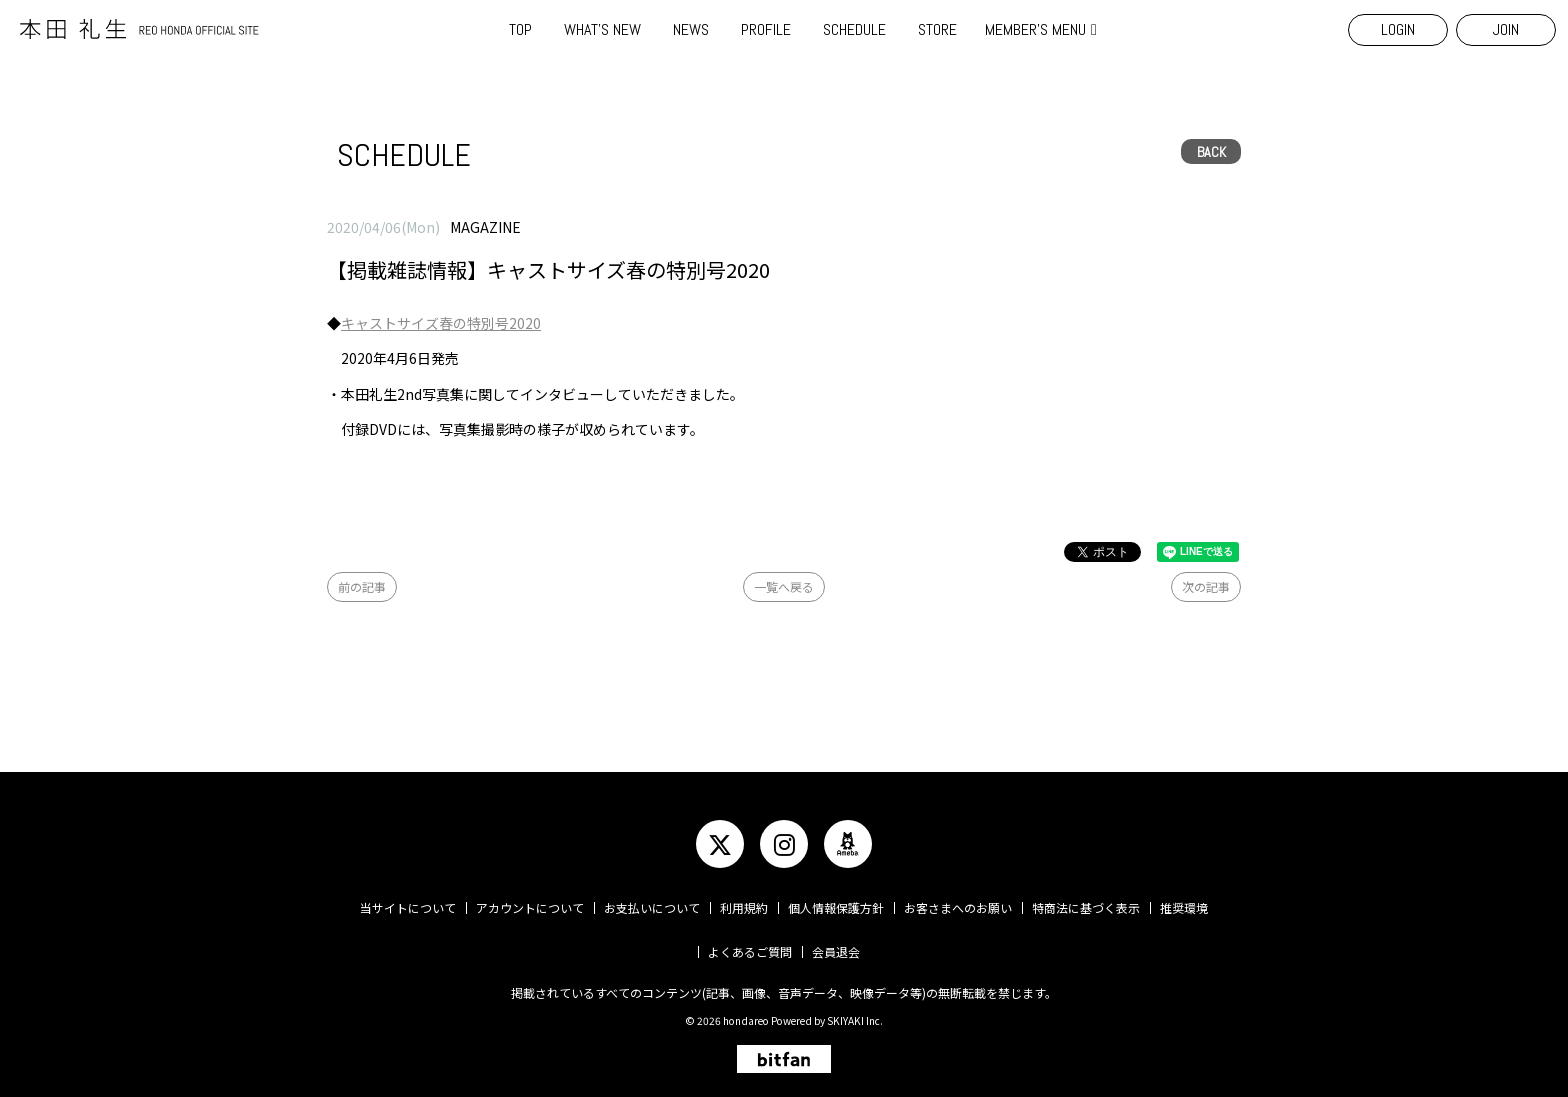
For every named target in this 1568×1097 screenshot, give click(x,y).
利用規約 (744, 907)
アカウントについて (530, 907)
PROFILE (766, 29)
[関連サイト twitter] (720, 844)
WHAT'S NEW (602, 29)
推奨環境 (1184, 907)
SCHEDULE (854, 29)
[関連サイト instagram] (784, 844)
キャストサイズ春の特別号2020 (441, 323)
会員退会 (836, 951)
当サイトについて (408, 907)
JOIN (1506, 29)
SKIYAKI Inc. (855, 1020)
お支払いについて (652, 907)
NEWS (691, 29)
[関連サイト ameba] (848, 844)
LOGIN (1398, 29)
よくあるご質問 (750, 951)
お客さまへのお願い (958, 907)
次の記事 (1206, 586)
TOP (520, 29)
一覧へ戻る (784, 586)
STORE (937, 29)
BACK (1211, 152)
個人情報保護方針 (836, 907)
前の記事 (362, 586)
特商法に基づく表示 (1086, 907)
